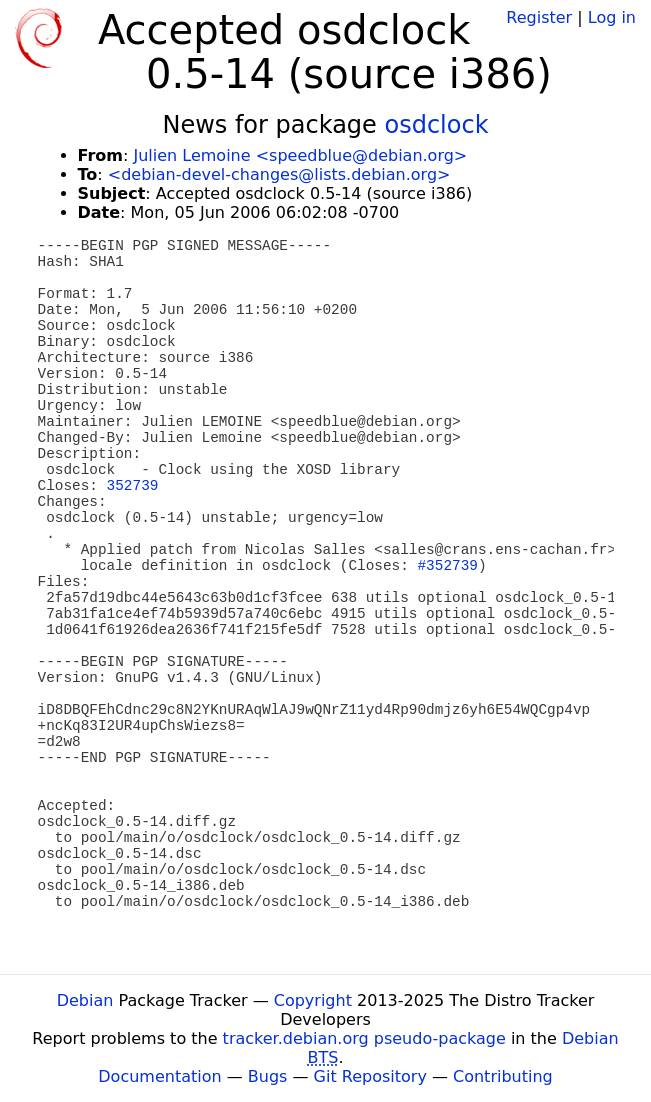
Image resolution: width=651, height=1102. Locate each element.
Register (539, 17)
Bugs (268, 1076)
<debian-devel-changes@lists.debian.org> (279, 174)
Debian (85, 1000)
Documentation (159, 1076)
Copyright (313, 1000)
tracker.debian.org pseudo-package (364, 1038)
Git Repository (370, 1076)
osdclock (437, 125)
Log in (612, 17)
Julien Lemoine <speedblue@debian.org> (300, 155)
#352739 (447, 566)
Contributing (503, 1076)
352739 (133, 486)
